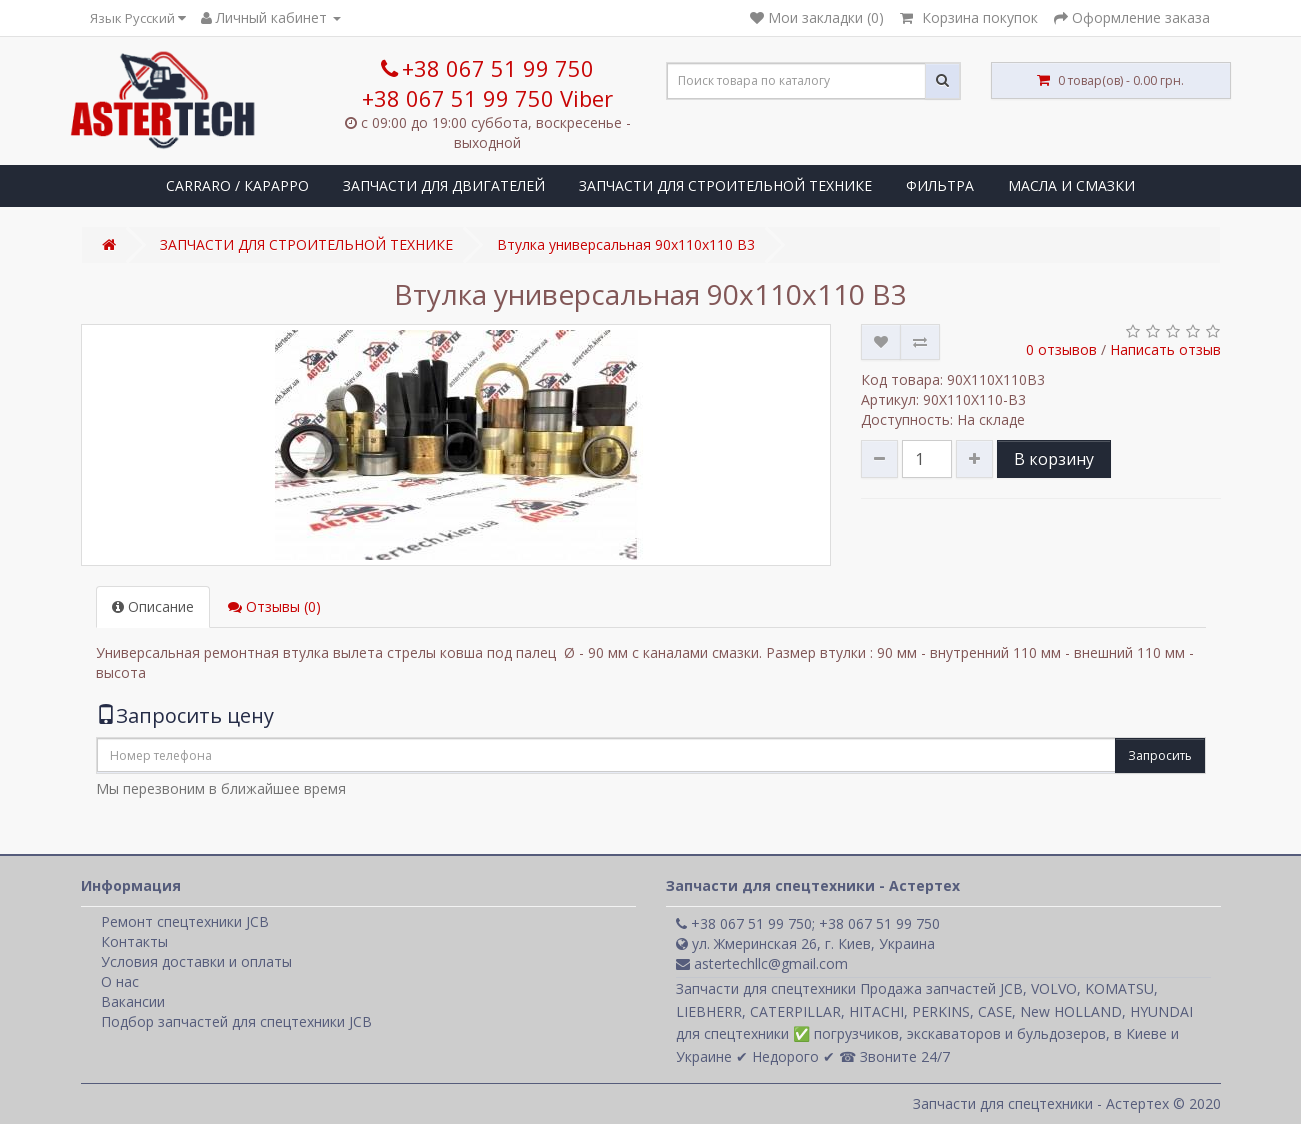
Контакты (134, 941)
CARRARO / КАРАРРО (237, 185)
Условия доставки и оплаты (196, 961)
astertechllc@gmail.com (762, 963)
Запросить (1160, 755)
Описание (153, 606)
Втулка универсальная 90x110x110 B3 (626, 244)
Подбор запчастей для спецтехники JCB (236, 1021)
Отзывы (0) (274, 606)
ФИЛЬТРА (940, 185)
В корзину (1054, 459)
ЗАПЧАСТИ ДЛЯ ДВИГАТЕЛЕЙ (444, 185)
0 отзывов (1061, 349)
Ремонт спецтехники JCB (185, 921)
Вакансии (133, 1001)
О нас (120, 981)
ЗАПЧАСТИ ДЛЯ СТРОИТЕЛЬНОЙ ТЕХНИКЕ (725, 185)
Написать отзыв (1165, 349)
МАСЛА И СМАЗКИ (1071, 185)
